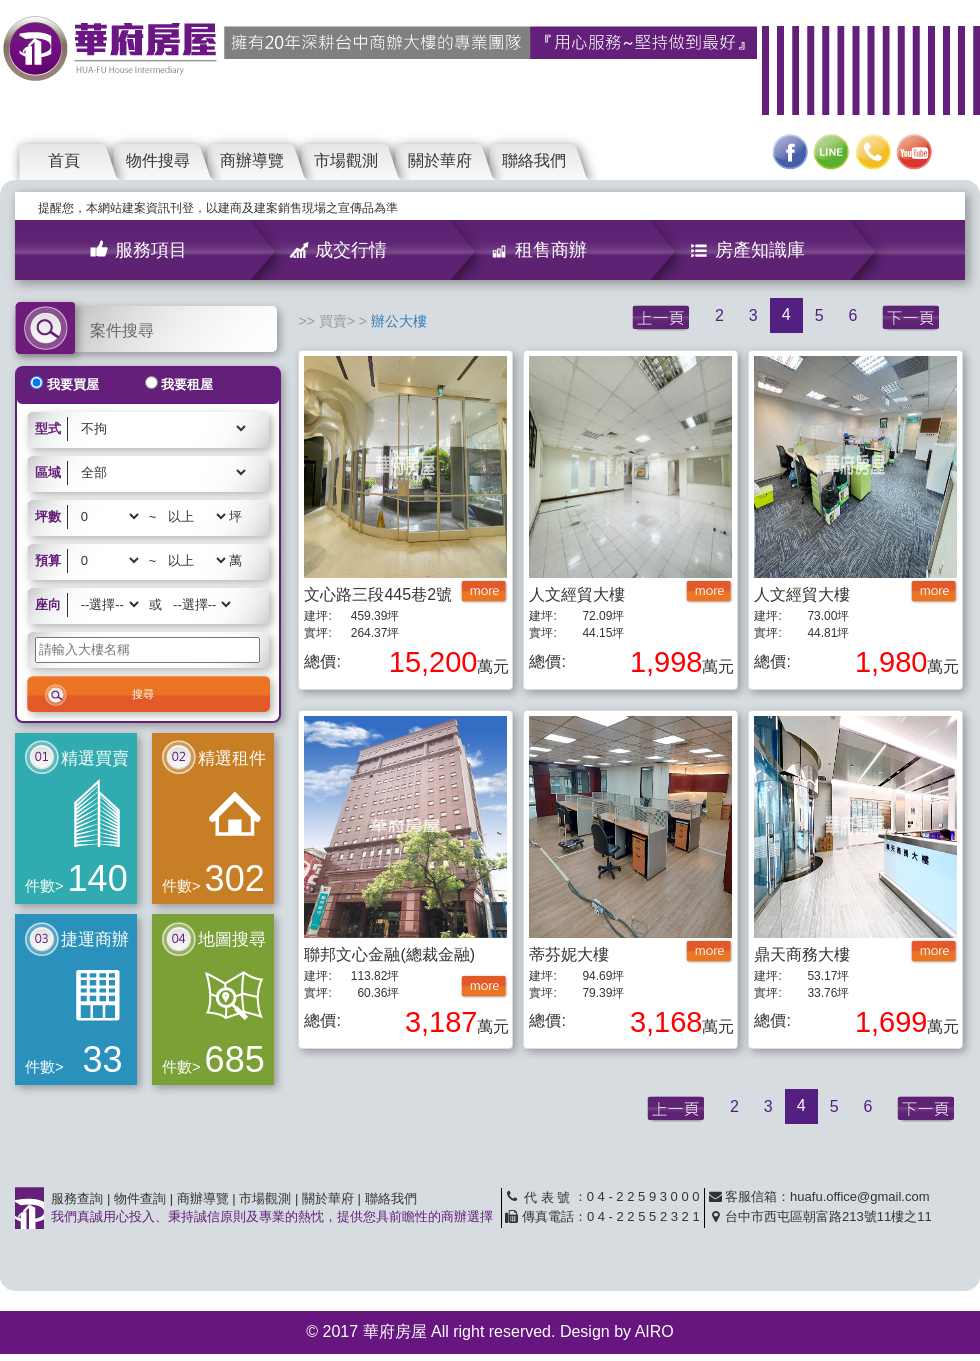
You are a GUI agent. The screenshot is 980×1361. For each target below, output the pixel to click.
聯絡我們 (534, 160)
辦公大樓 (399, 321)
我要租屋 (187, 384)
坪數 (48, 516)
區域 (48, 472)
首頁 (64, 160)
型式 (48, 428)
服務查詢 (77, 1198)
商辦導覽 (252, 160)
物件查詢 (140, 1198)
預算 (48, 560)
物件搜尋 (158, 160)
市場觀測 (346, 160)
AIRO (654, 1331)
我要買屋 (73, 384)
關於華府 (440, 160)
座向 (48, 604)
